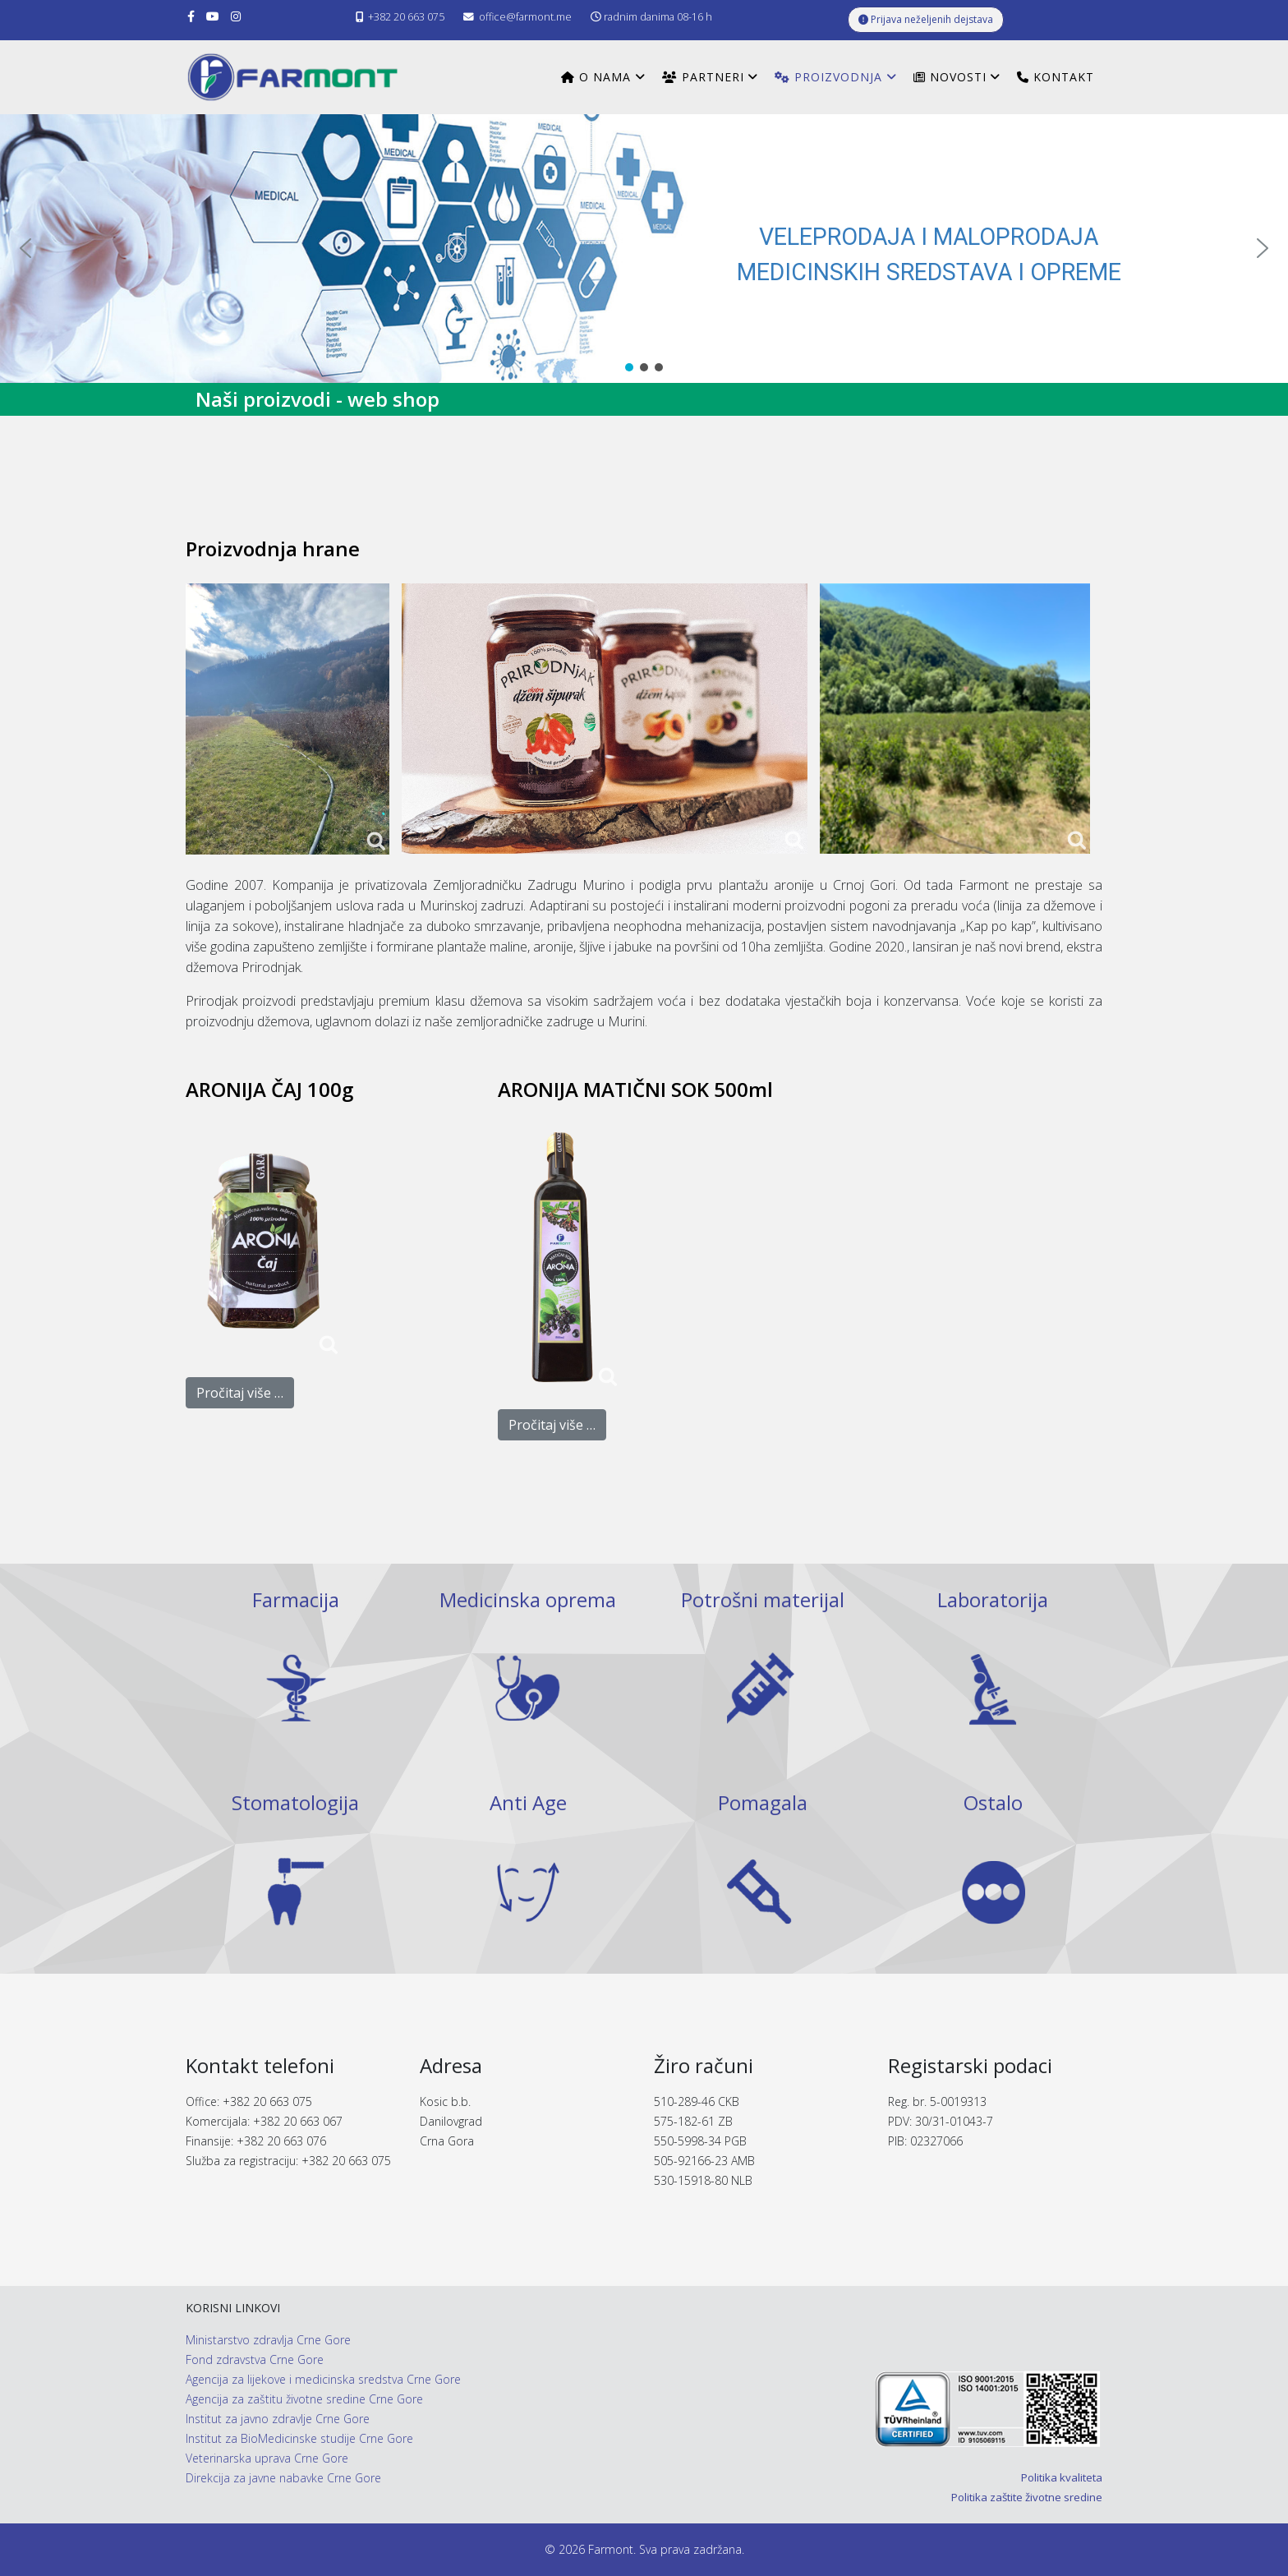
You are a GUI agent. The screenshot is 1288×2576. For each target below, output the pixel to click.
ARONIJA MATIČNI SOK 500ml (635, 1089)
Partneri (703, 77)
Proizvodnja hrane (273, 548)
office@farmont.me (525, 17)
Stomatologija (295, 1802)
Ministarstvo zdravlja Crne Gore (268, 2340)
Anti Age (528, 1802)
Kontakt (1055, 77)
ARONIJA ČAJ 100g (269, 1089)
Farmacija (295, 1599)
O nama (596, 77)
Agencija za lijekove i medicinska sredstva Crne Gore (323, 2379)
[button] (25, 248)
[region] (644, 248)
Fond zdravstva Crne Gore (255, 2359)
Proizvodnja (828, 77)
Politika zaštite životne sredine (1026, 2497)
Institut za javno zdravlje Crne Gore (278, 2418)
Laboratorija (992, 1599)
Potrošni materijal (762, 1599)
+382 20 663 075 (406, 17)
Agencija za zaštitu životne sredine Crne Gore (304, 2399)
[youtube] (212, 16)
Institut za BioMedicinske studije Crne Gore (299, 2438)
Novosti (950, 77)
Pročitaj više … (239, 1393)
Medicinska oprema (527, 1599)
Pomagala (762, 1802)
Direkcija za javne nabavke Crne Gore (283, 2478)
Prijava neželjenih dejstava (925, 19)
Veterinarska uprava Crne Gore (267, 2458)
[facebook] (191, 16)
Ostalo (993, 1802)
